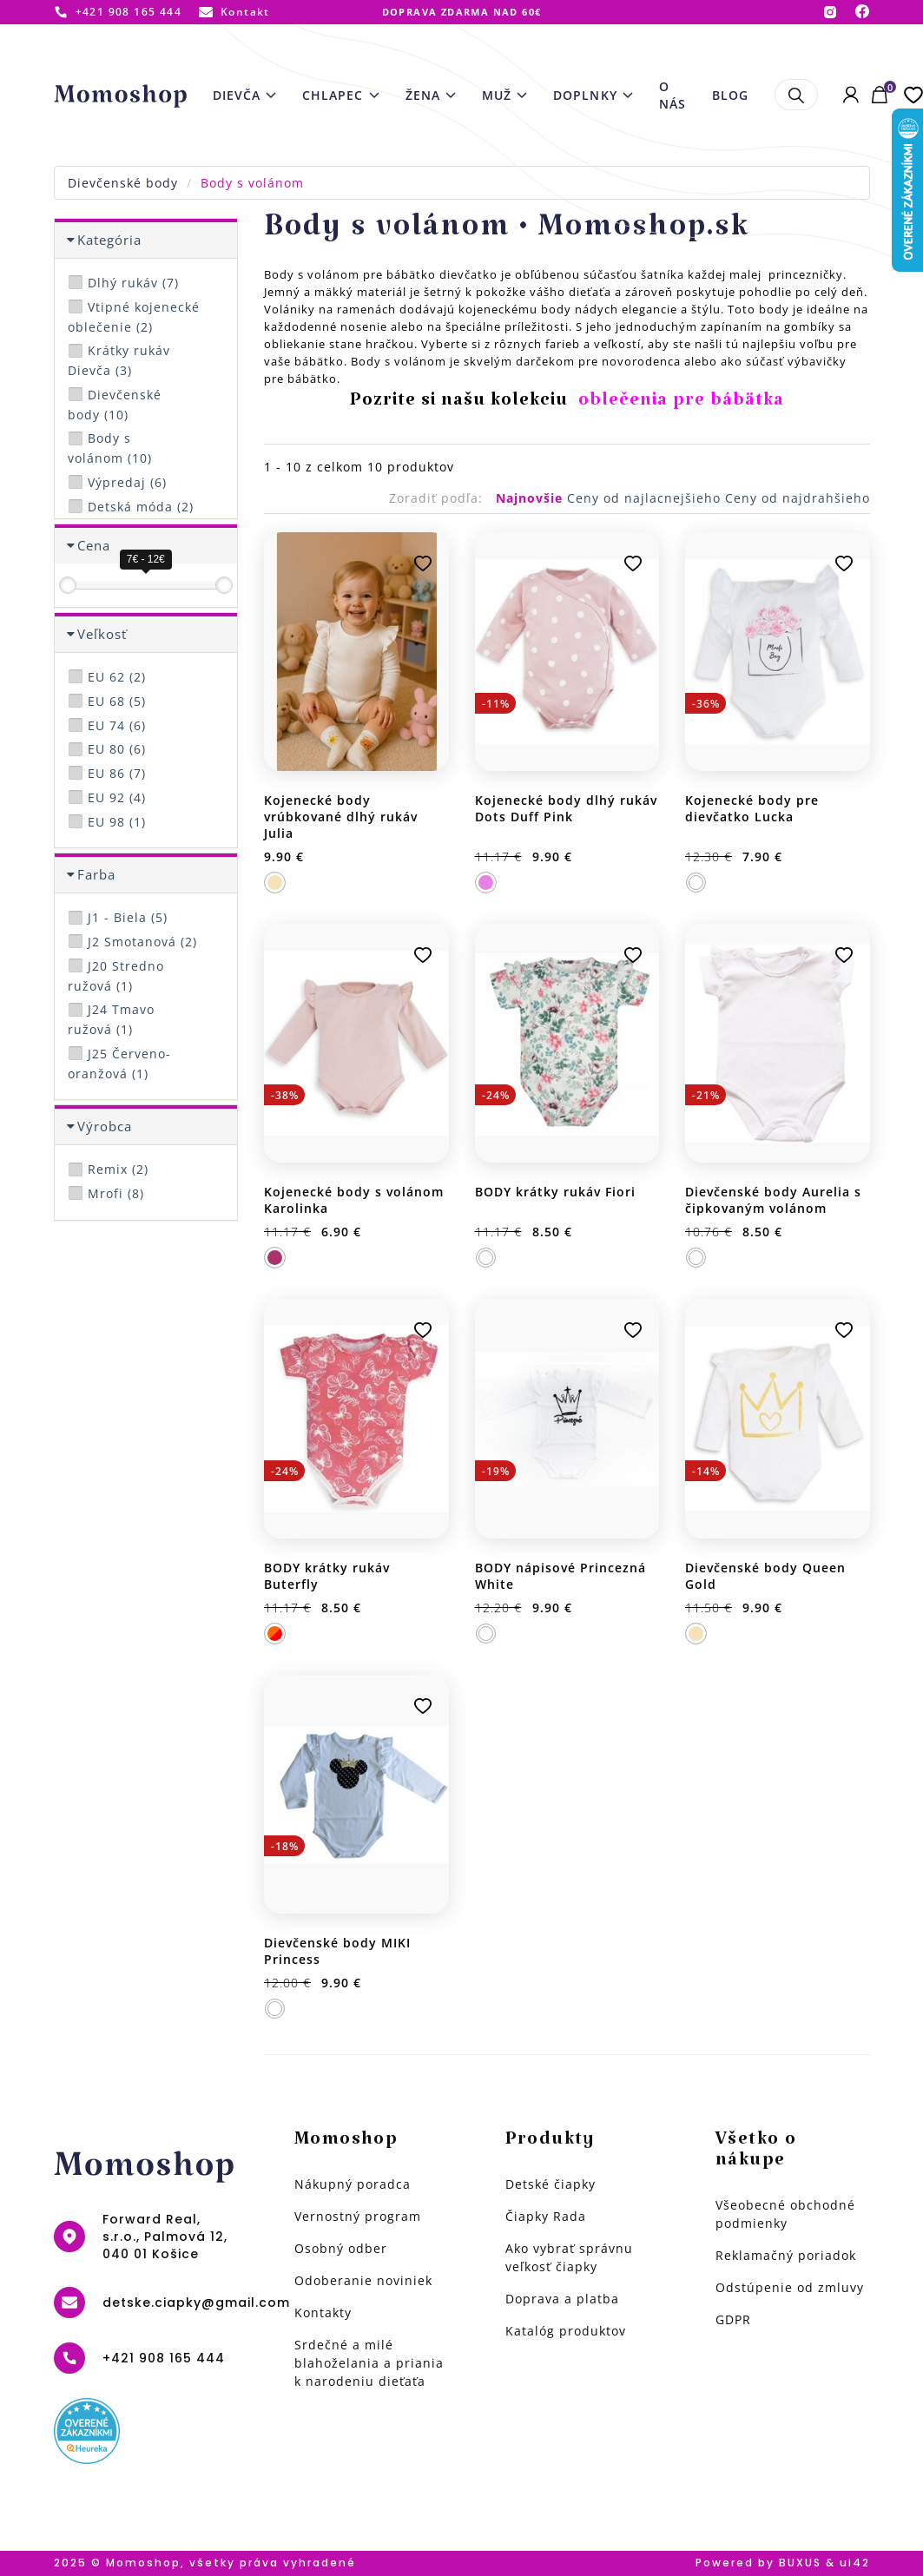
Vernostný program (357, 2216)
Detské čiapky (550, 2184)
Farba (96, 874)
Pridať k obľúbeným (422, 563)
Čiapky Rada (545, 2216)
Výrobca (104, 1126)
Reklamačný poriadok (785, 2255)
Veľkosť (102, 633)
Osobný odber (340, 2248)
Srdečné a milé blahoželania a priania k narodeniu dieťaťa (369, 2362)
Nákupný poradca (352, 2184)
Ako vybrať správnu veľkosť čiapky (569, 2257)
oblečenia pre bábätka (681, 405)
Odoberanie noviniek (363, 2280)
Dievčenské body (123, 183)
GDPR (733, 2319)
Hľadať (795, 95)
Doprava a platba (562, 2298)
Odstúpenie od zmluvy (789, 2287)
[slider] (67, 585)
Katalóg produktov (565, 2330)
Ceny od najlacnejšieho (646, 498)
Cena (93, 545)
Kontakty (323, 2312)
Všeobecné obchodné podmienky (785, 2214)
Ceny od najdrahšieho (797, 498)
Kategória (109, 239)
